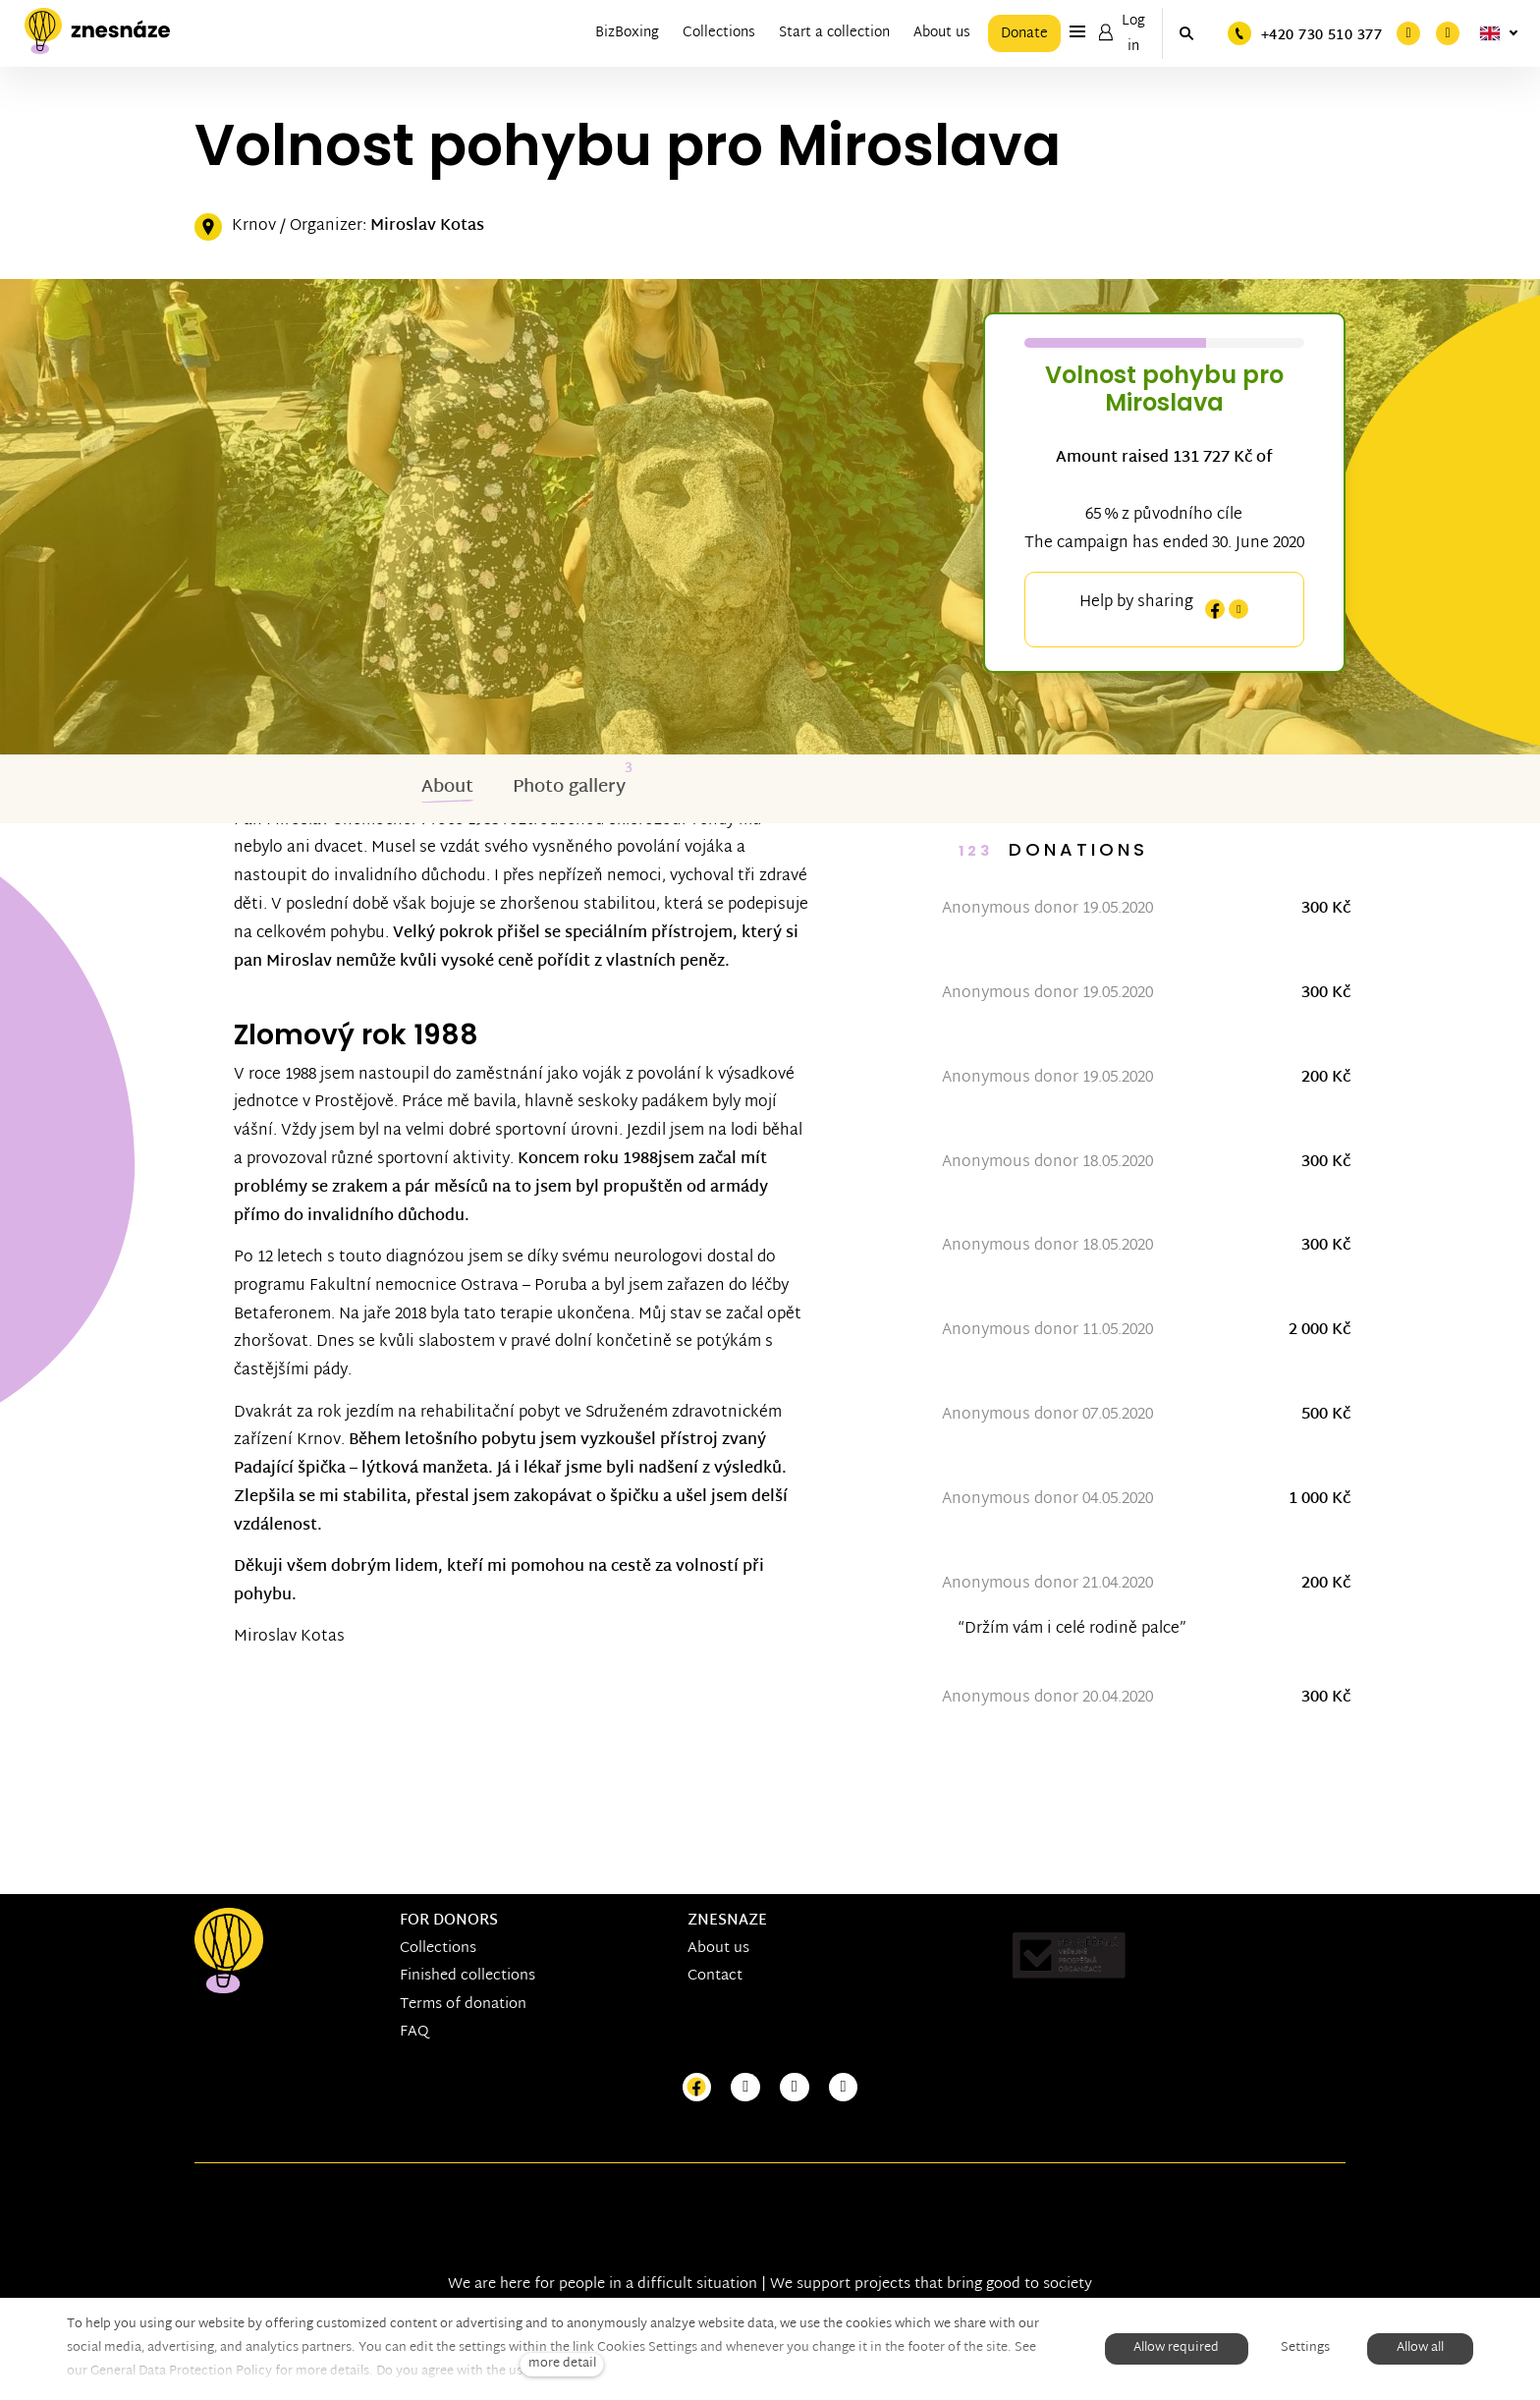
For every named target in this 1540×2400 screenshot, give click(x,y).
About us (718, 1948)
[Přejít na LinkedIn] (843, 2088)
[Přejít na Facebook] (697, 2088)
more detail (562, 2364)
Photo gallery (569, 787)
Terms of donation (463, 2004)
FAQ (414, 2032)
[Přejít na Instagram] (745, 2088)
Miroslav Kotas (427, 226)
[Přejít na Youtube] (794, 2088)
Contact (715, 1976)
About (447, 787)
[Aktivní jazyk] (1498, 33)
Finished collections (467, 1976)
